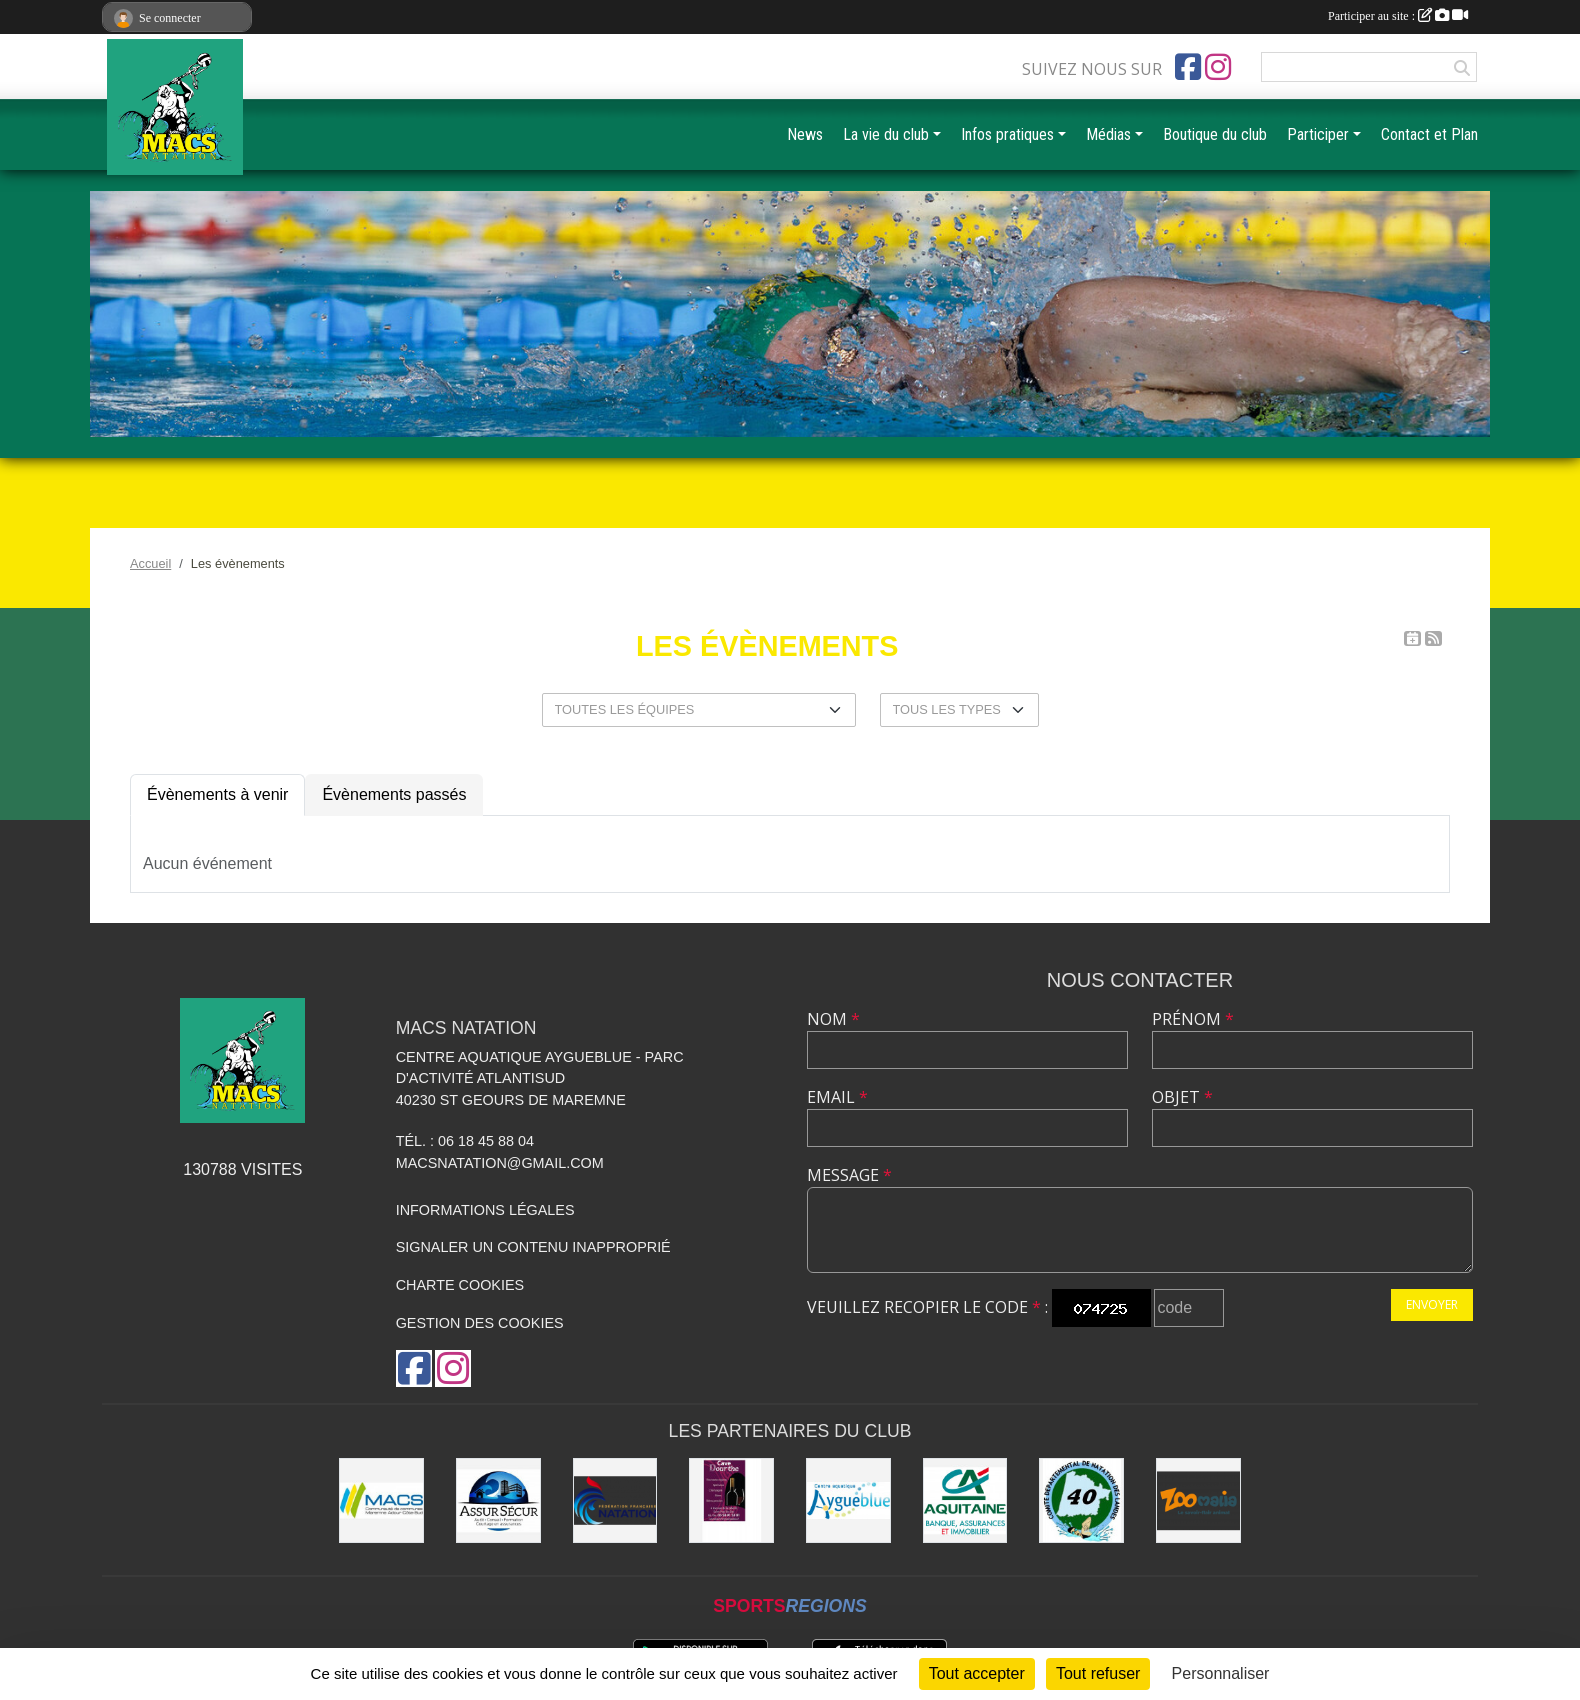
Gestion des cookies (480, 1323)
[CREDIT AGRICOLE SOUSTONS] (965, 1500)
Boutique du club (1215, 134)
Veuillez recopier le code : (927, 1307)
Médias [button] (1108, 134)
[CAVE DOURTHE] (731, 1500)
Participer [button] (1318, 134)
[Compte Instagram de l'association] (1218, 67)
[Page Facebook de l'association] (1188, 67)
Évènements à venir (217, 794)
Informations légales (485, 1210)
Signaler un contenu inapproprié (533, 1247)
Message (849, 1175)
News (805, 134)
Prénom (1193, 1019)
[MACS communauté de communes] (381, 1500)
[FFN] (615, 1500)
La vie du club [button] (886, 134)
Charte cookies (460, 1285)
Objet (1182, 1097)
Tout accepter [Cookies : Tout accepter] (977, 1673)
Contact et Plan (1429, 134)
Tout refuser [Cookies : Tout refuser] (1098, 1673)
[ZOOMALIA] (1198, 1500)
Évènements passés (394, 794)
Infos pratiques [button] (1007, 134)
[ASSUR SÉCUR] (498, 1500)
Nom (833, 1019)
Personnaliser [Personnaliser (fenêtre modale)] (1221, 1673)
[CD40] (1081, 1500)
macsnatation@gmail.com (500, 1163)
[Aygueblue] (848, 1500)
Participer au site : (1398, 16)
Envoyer (1432, 1304)
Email (837, 1097)
